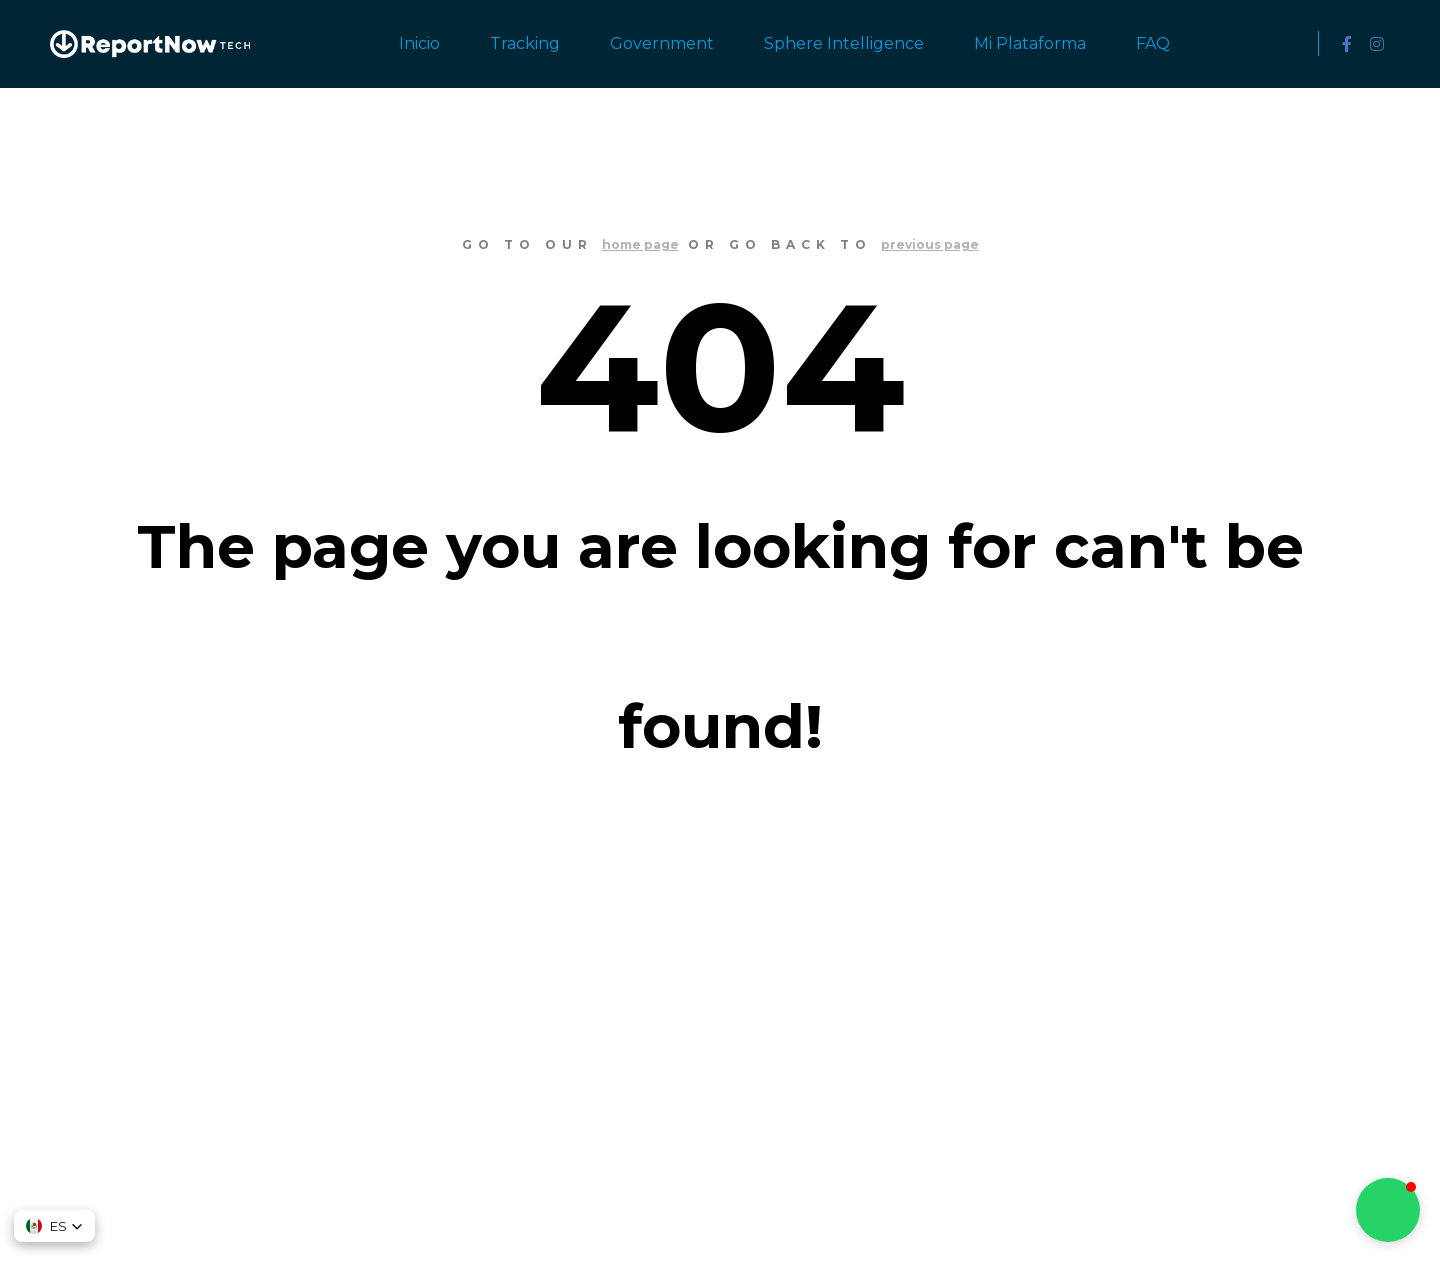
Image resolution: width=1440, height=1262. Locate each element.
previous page (930, 244)
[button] (54, 1226)
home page (640, 244)
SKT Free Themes (733, 1212)
